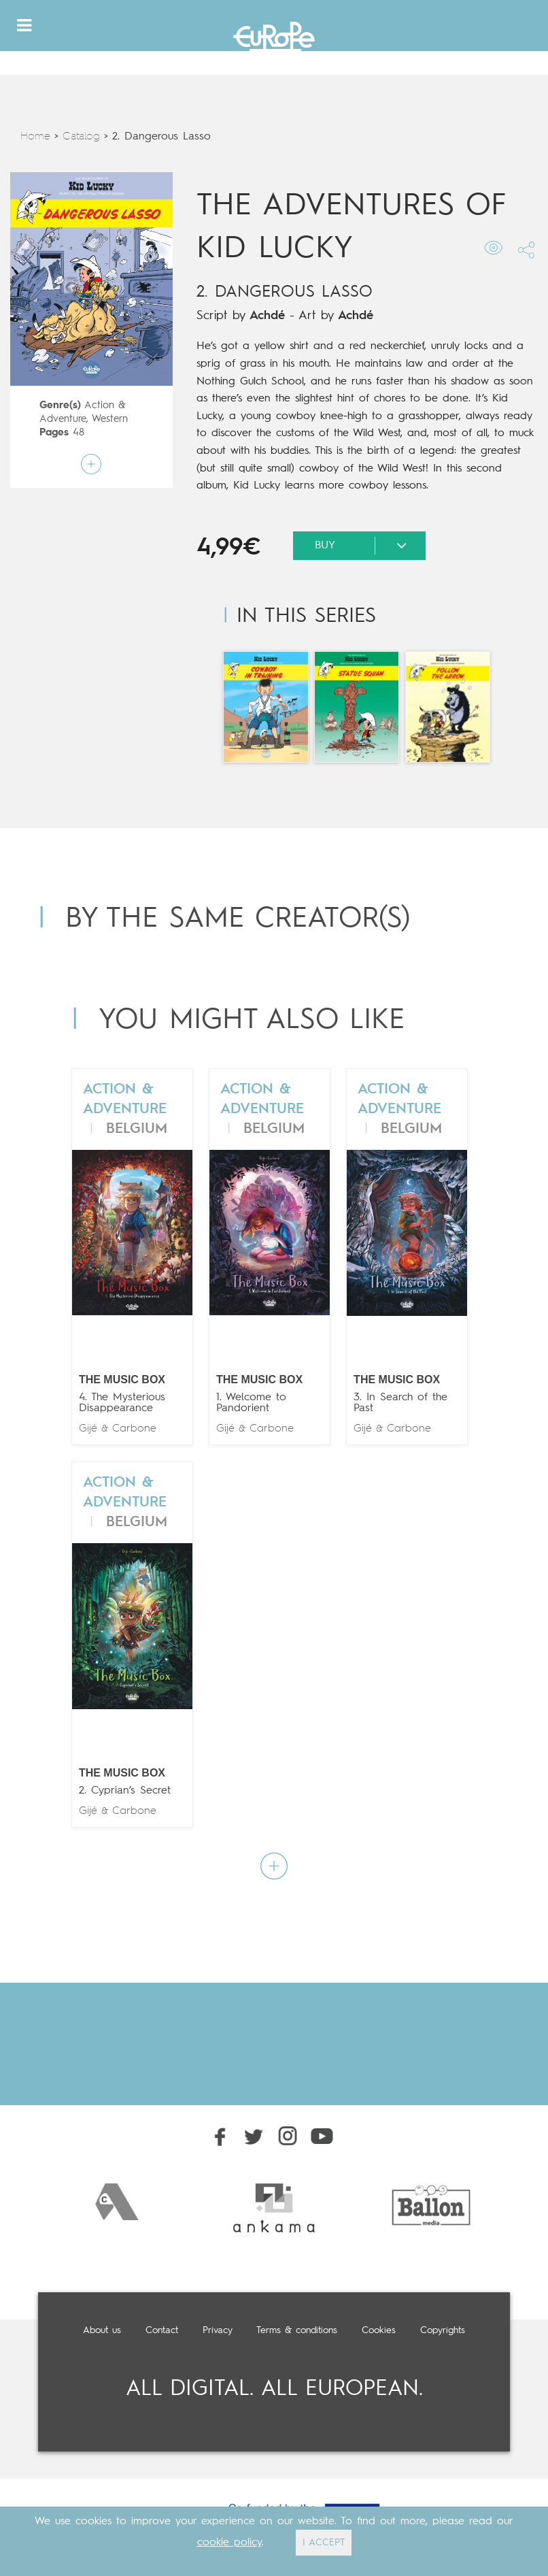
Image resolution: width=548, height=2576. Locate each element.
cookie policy (229, 2542)
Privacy (218, 2330)
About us (102, 2330)
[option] (116, 2201)
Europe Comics (274, 40)
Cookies (379, 2330)
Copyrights (442, 2330)
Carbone (134, 1428)
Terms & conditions (296, 2330)
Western (110, 419)
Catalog (81, 136)
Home (35, 136)
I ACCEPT (324, 2542)
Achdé (267, 316)
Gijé (88, 1428)
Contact (161, 2330)
